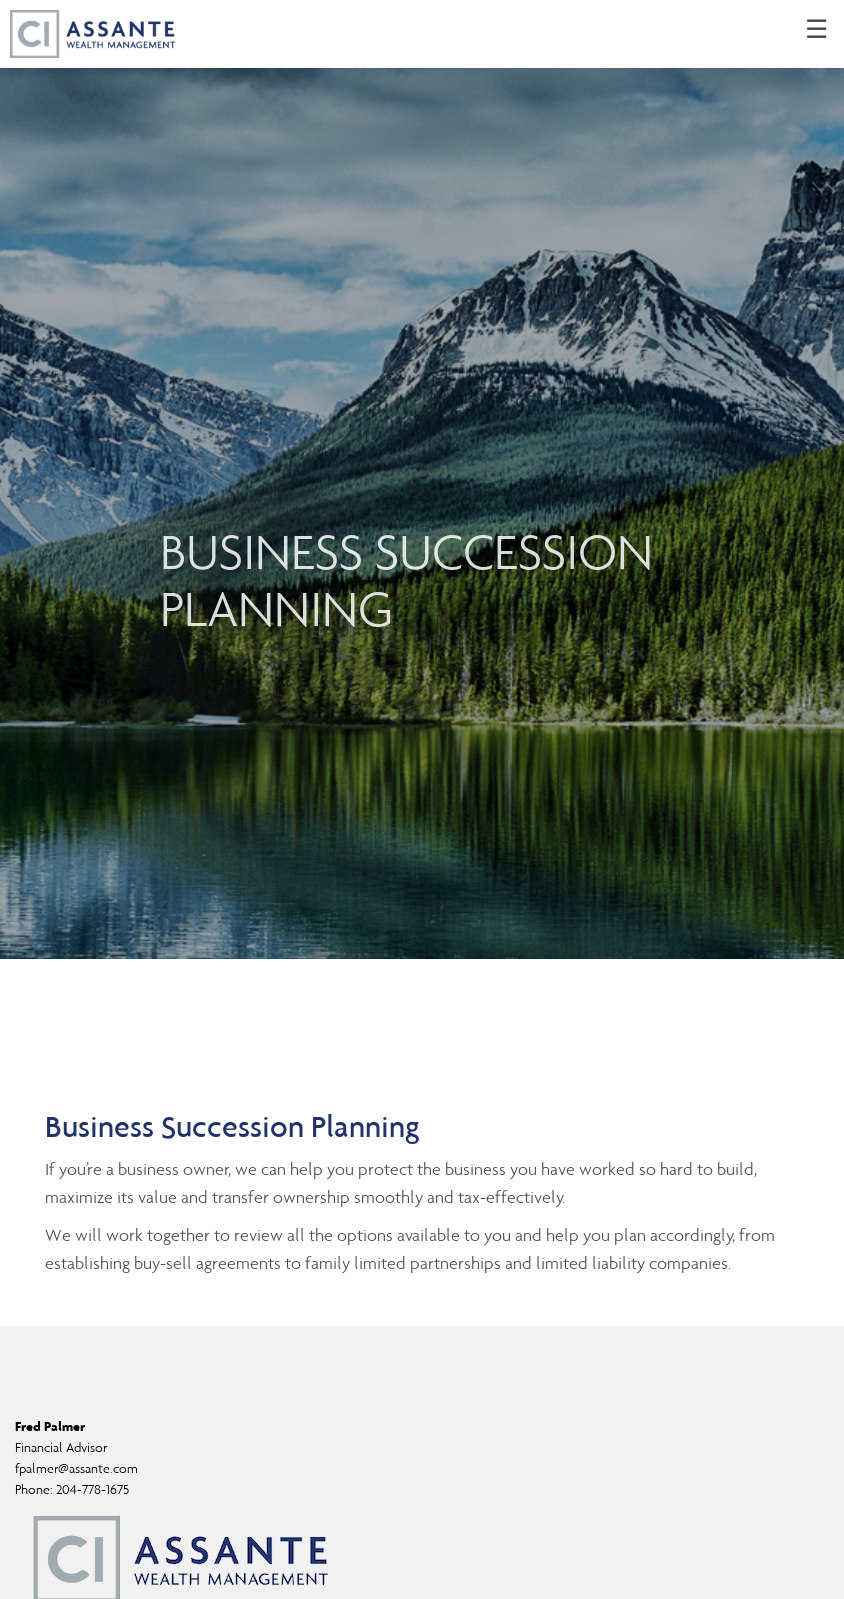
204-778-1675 (92, 1489)
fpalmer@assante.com (76, 1468)
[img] (422, 479)
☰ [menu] (816, 30)
